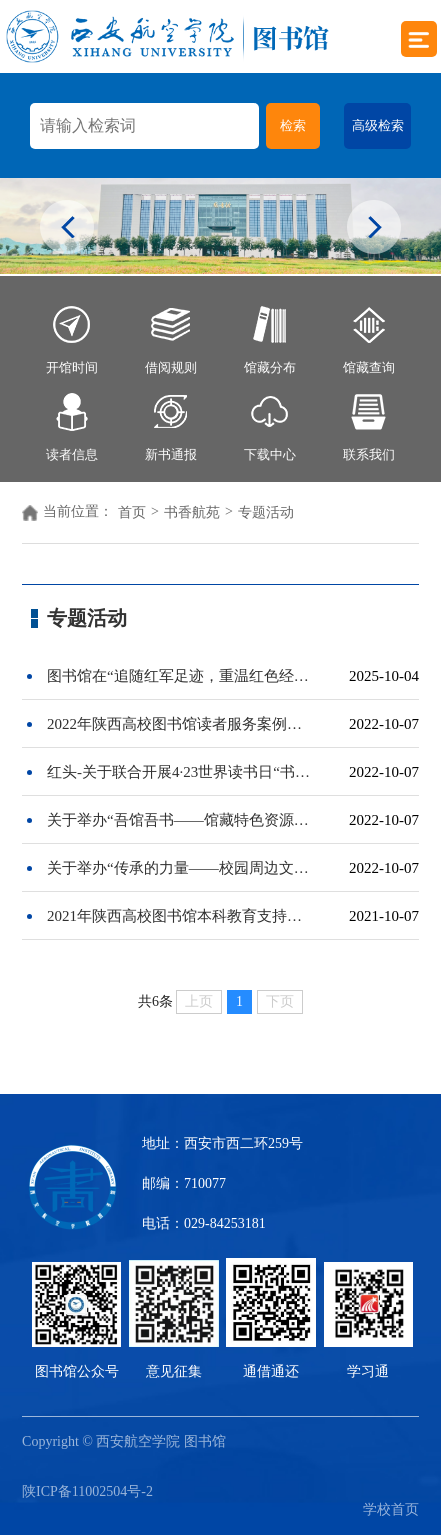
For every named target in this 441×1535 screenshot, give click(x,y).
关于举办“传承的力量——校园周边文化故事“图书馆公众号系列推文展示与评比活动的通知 (179, 868)
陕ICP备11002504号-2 (87, 1491)
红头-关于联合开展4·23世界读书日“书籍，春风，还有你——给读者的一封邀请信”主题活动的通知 (179, 772)
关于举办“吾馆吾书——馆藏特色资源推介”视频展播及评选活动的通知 (179, 820)
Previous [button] (67, 229)
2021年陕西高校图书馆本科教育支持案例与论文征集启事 (179, 916)
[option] (220, 226)
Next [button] (374, 229)
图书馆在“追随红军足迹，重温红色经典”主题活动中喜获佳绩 (179, 676)
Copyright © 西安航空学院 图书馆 (129, 1441)
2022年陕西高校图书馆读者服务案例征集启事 (179, 724)
